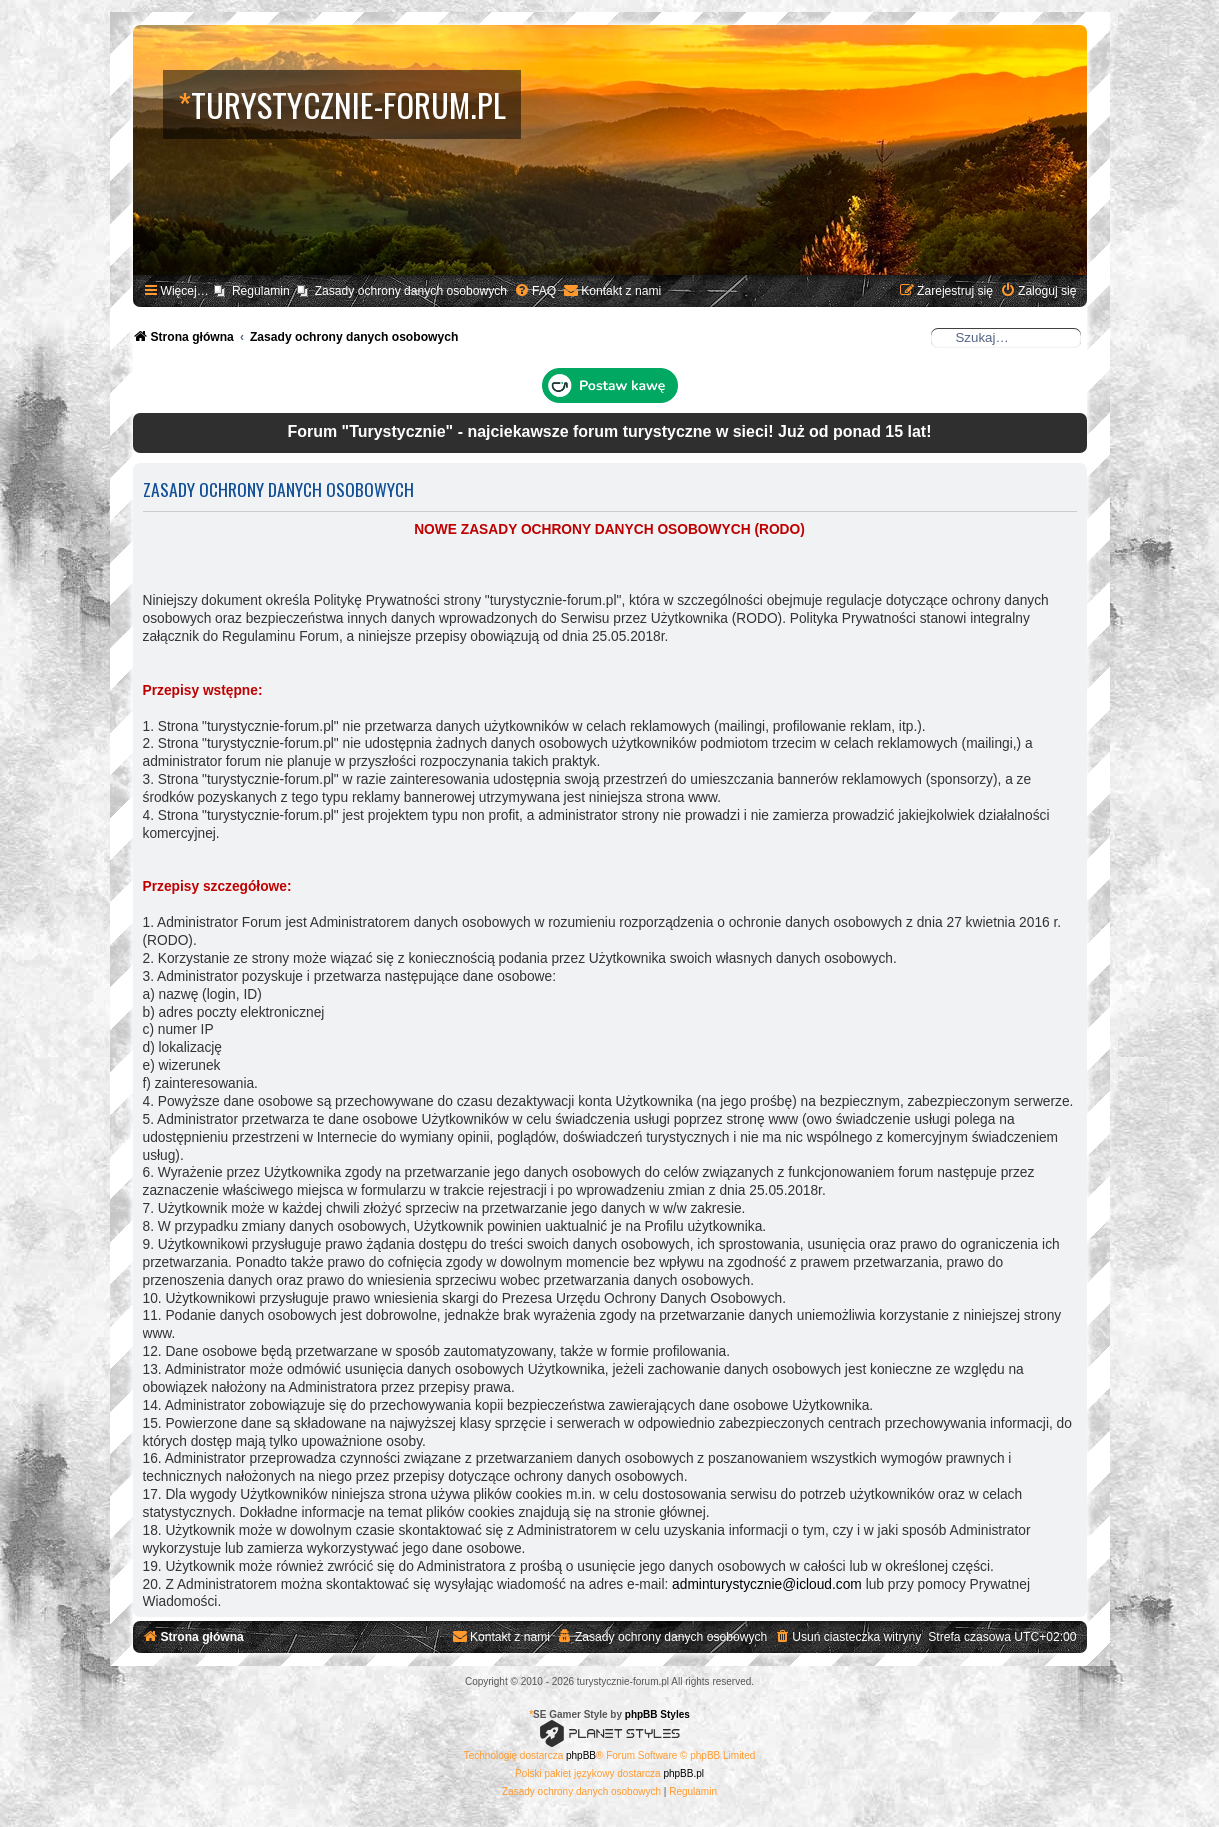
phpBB (581, 1755)
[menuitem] (535, 291)
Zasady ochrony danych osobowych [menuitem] (411, 291)
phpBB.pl (683, 1773)
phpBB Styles (657, 1714)
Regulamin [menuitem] (261, 291)
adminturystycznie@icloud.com (767, 1584)
